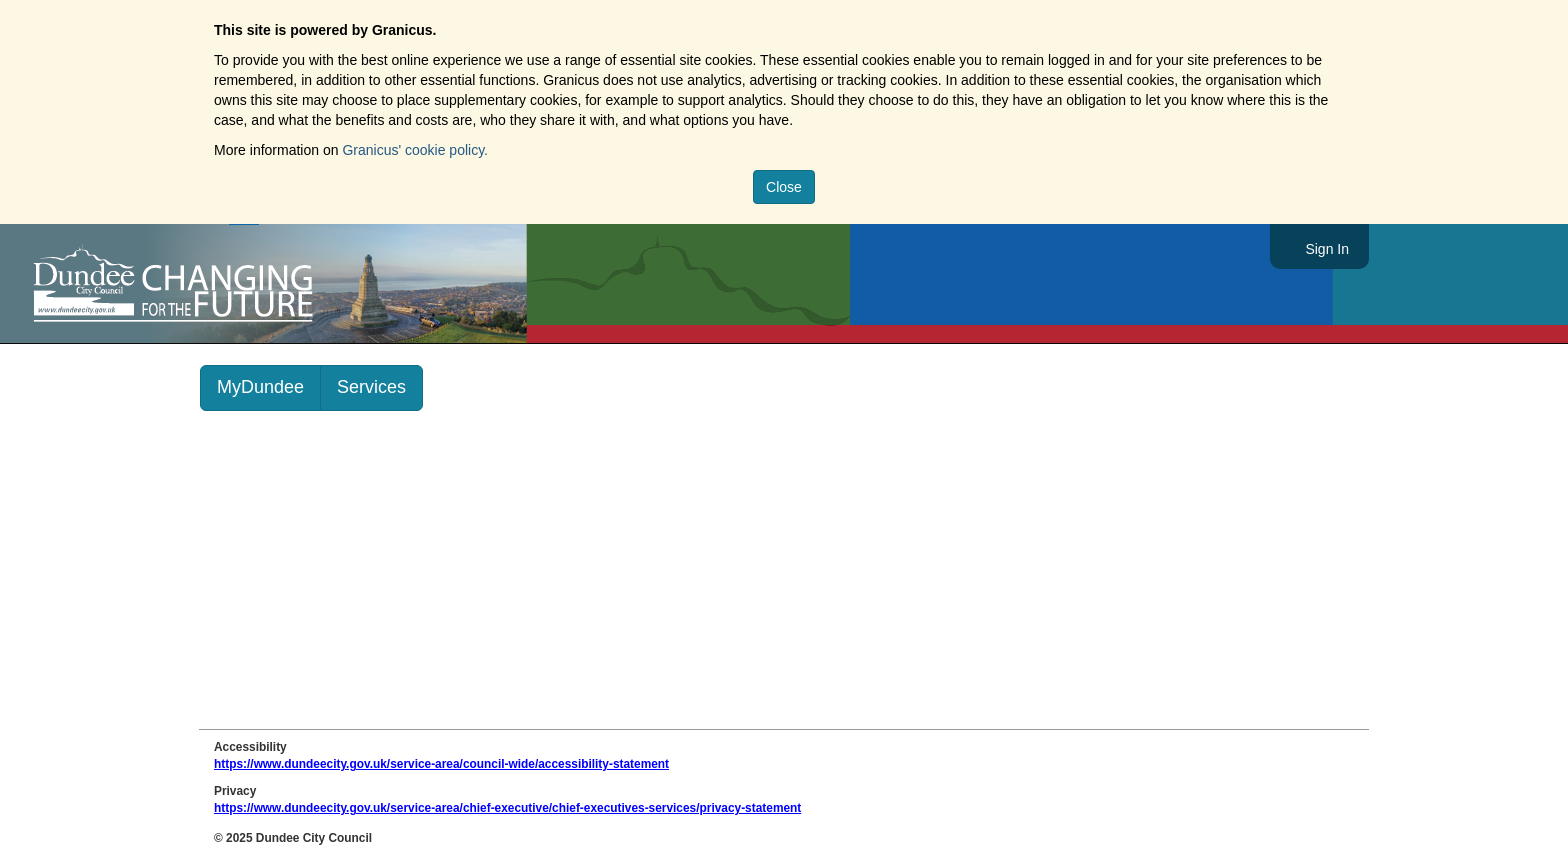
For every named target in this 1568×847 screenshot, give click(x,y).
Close (784, 187)
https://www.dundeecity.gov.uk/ (263, 284)
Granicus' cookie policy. (415, 150)
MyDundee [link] (260, 387)
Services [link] (371, 387)
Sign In (1327, 249)
